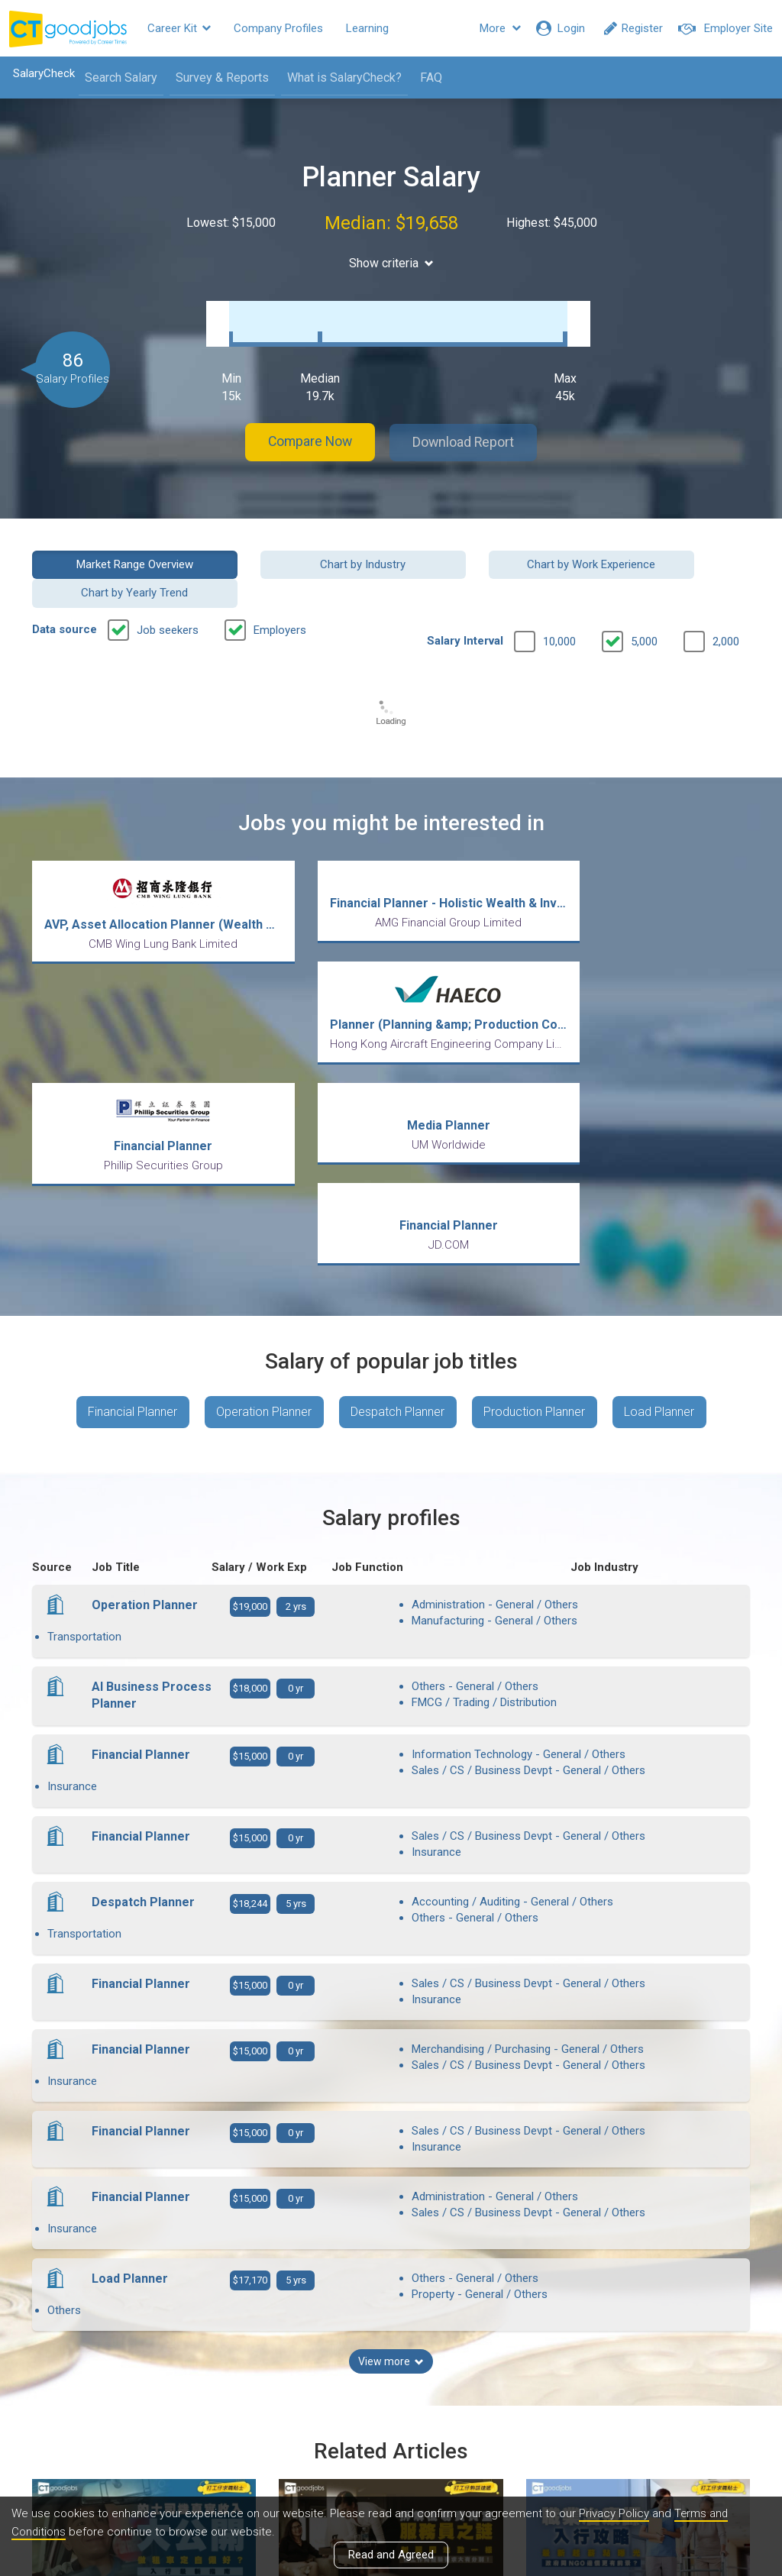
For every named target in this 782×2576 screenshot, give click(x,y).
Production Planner (535, 1188)
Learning (367, 28)
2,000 (726, 597)
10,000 (559, 597)
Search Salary (119, 77)
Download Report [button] (467, 427)
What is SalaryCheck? (343, 77)
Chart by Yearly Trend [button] (669, 548)
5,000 (644, 597)
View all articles (391, 2412)
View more (391, 2123)
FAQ (429, 77)
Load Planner (660, 1188)
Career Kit (179, 28)
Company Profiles (278, 28)
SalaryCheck (42, 73)
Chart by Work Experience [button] (483, 548)
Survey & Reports (220, 77)
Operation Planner (263, 1188)
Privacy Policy (614, 2514)
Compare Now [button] (307, 427)
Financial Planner (131, 1188)
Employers (280, 586)
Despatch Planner (397, 1188)
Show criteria (391, 263)
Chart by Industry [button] (298, 548)
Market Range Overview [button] (113, 548)
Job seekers (168, 586)
